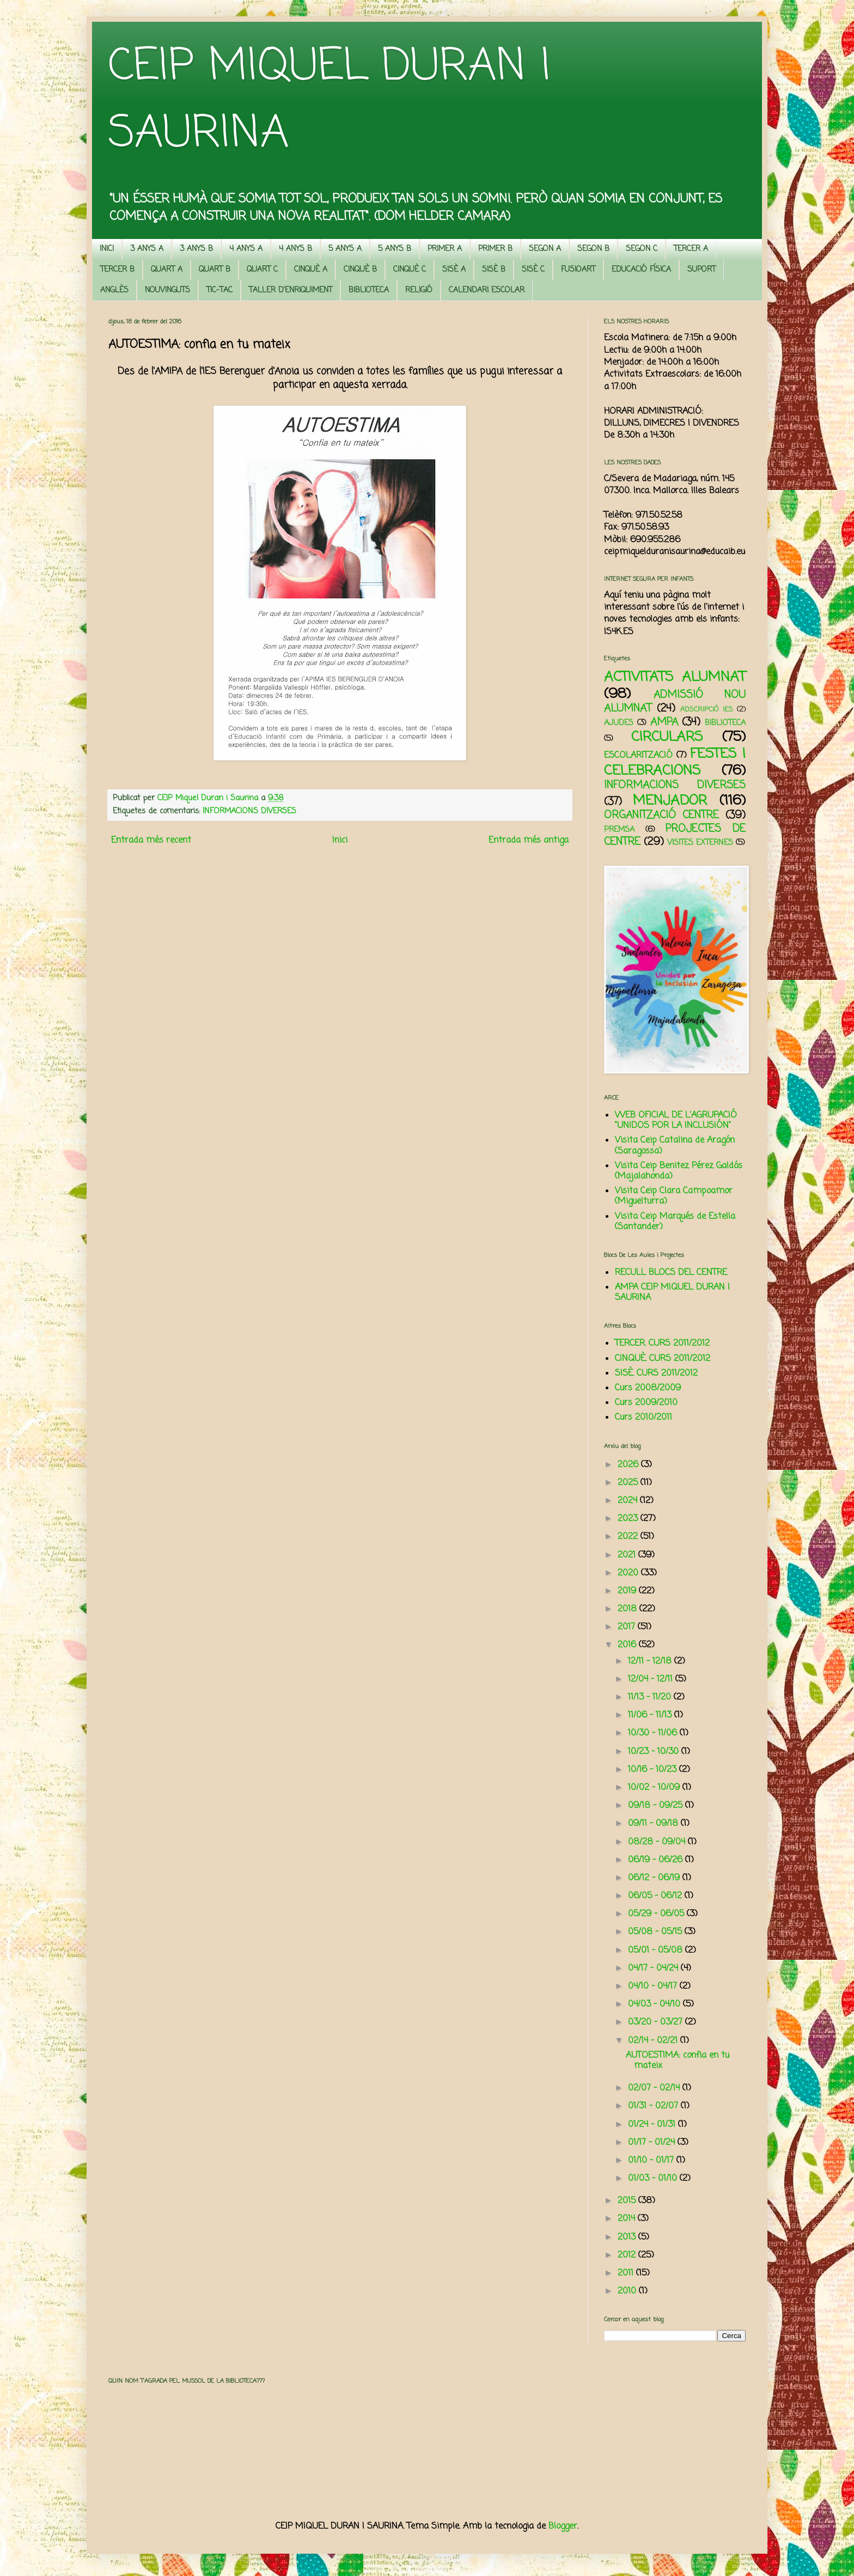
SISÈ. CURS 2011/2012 (656, 1373)
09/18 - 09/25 (656, 1805)
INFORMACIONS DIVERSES (249, 811)
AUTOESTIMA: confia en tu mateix (677, 2060)
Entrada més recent (151, 840)
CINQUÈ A (310, 269)
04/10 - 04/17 (654, 1986)
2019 (628, 1591)
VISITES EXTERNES (700, 843)
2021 (628, 1555)
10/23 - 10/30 (654, 1751)
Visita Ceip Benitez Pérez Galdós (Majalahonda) (678, 1171)
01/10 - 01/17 (652, 2160)
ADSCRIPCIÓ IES (706, 709)
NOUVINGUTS (167, 290)
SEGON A (545, 249)
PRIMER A (445, 249)
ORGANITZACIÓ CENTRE (661, 815)
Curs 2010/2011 (643, 1417)
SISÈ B (493, 269)
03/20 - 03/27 (656, 2022)
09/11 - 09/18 (654, 1823)
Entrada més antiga (529, 840)
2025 (629, 1482)
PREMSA (619, 830)
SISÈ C (533, 269)
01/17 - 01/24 (653, 2142)
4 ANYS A (246, 249)
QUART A (166, 269)
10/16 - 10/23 (653, 1769)
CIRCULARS (667, 737)
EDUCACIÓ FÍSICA (641, 269)
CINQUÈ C (409, 269)
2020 (629, 1573)
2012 (628, 2255)
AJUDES (618, 723)
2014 (628, 2218)
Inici (339, 840)
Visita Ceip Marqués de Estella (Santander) (675, 1222)
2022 (629, 1536)
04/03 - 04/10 (655, 2004)
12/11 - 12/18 (651, 1661)
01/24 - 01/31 (653, 2124)
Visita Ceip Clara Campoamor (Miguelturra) (674, 1196)
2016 (628, 1645)
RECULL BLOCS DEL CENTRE (671, 1272)
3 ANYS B (196, 249)
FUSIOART (578, 269)
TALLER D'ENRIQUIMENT (290, 290)
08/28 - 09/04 (658, 1842)
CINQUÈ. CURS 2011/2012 (662, 1358)
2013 (628, 2237)
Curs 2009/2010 (646, 1402)
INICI (107, 249)
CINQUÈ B (360, 269)
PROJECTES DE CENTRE (675, 835)
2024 (629, 1500)
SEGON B (593, 249)
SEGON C (641, 249)
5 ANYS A (345, 249)
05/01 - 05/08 (656, 1950)
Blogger (562, 2526)
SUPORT (701, 269)
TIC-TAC (219, 290)
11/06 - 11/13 (651, 1715)
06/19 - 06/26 (656, 1860)
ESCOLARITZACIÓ (638, 755)
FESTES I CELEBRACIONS (675, 762)
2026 (629, 1464)
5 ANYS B (394, 249)
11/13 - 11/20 (651, 1697)
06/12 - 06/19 (655, 1878)
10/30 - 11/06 (654, 1733)
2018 (628, 1609)
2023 (629, 1518)
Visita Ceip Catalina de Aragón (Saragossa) (675, 1145)
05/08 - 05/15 (656, 1932)
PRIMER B (495, 249)
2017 (628, 1627)
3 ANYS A (146, 249)
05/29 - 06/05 (657, 1914)
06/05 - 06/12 (656, 1896)
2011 (627, 2273)
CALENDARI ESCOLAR (486, 290)
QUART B (214, 269)
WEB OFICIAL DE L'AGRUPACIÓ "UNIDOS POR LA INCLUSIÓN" (676, 1120)
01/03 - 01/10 (654, 2178)
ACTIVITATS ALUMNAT (675, 677)
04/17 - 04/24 (654, 1968)
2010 (628, 2291)
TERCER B (117, 269)
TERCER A (691, 249)
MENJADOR (670, 800)
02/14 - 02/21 (654, 2040)
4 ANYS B (295, 249)
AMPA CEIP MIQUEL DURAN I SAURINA (672, 1292)
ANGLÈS (114, 290)
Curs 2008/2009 (648, 1388)
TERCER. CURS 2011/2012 (662, 1343)
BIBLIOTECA (369, 290)
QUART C (262, 269)
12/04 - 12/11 (651, 1679)
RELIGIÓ (418, 290)
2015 (628, 2200)
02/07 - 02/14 (655, 2088)
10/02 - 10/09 (655, 1787)
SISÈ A (454, 269)
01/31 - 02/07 (654, 2106)
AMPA (664, 722)
